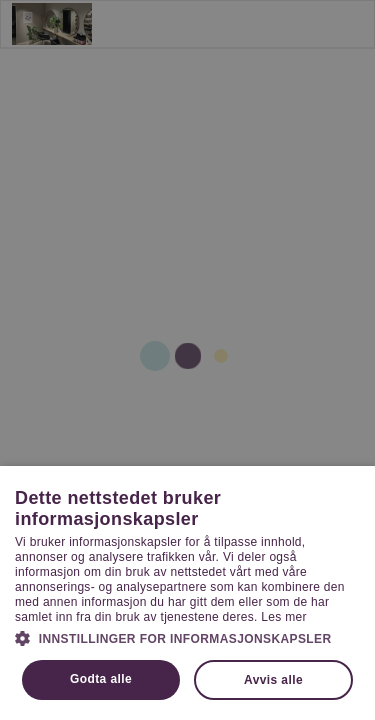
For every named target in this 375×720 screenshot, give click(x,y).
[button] (187, 638)
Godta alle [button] (101, 679)
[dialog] (187, 360)
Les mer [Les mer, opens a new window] (283, 617)
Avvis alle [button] (273, 680)
